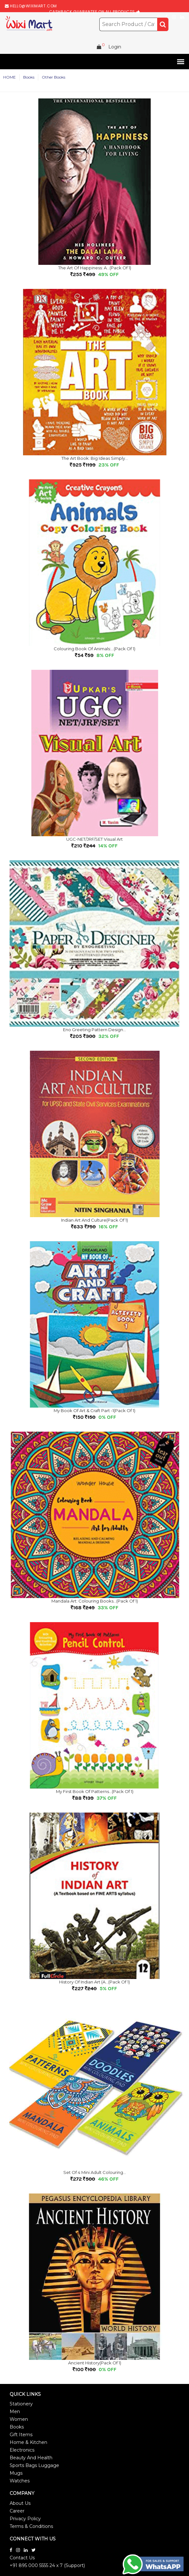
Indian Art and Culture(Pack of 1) (94, 1220)
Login (114, 47)
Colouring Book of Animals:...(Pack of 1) (94, 648)
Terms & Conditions (31, 2526)
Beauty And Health (31, 2458)
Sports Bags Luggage (34, 2465)
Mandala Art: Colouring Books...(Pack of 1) (94, 1601)
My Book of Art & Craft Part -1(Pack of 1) (94, 1410)
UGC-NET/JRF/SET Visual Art (94, 839)
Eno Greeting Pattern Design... (94, 1029)
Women (19, 2419)
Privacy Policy (25, 2518)
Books (17, 2427)
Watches (20, 2481)
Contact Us (22, 2558)
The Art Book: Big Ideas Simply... (94, 458)
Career (17, 2511)
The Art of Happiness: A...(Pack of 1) (94, 267)
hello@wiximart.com (33, 6)
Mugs (16, 2473)
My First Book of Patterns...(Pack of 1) (94, 1791)
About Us (20, 2503)
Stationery (21, 2404)
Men (15, 2411)
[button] (179, 61)
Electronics (22, 2450)
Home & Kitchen (28, 2442)
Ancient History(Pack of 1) (94, 2362)
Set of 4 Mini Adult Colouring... (94, 2172)
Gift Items (21, 2434)
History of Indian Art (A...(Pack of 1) (94, 1981)
